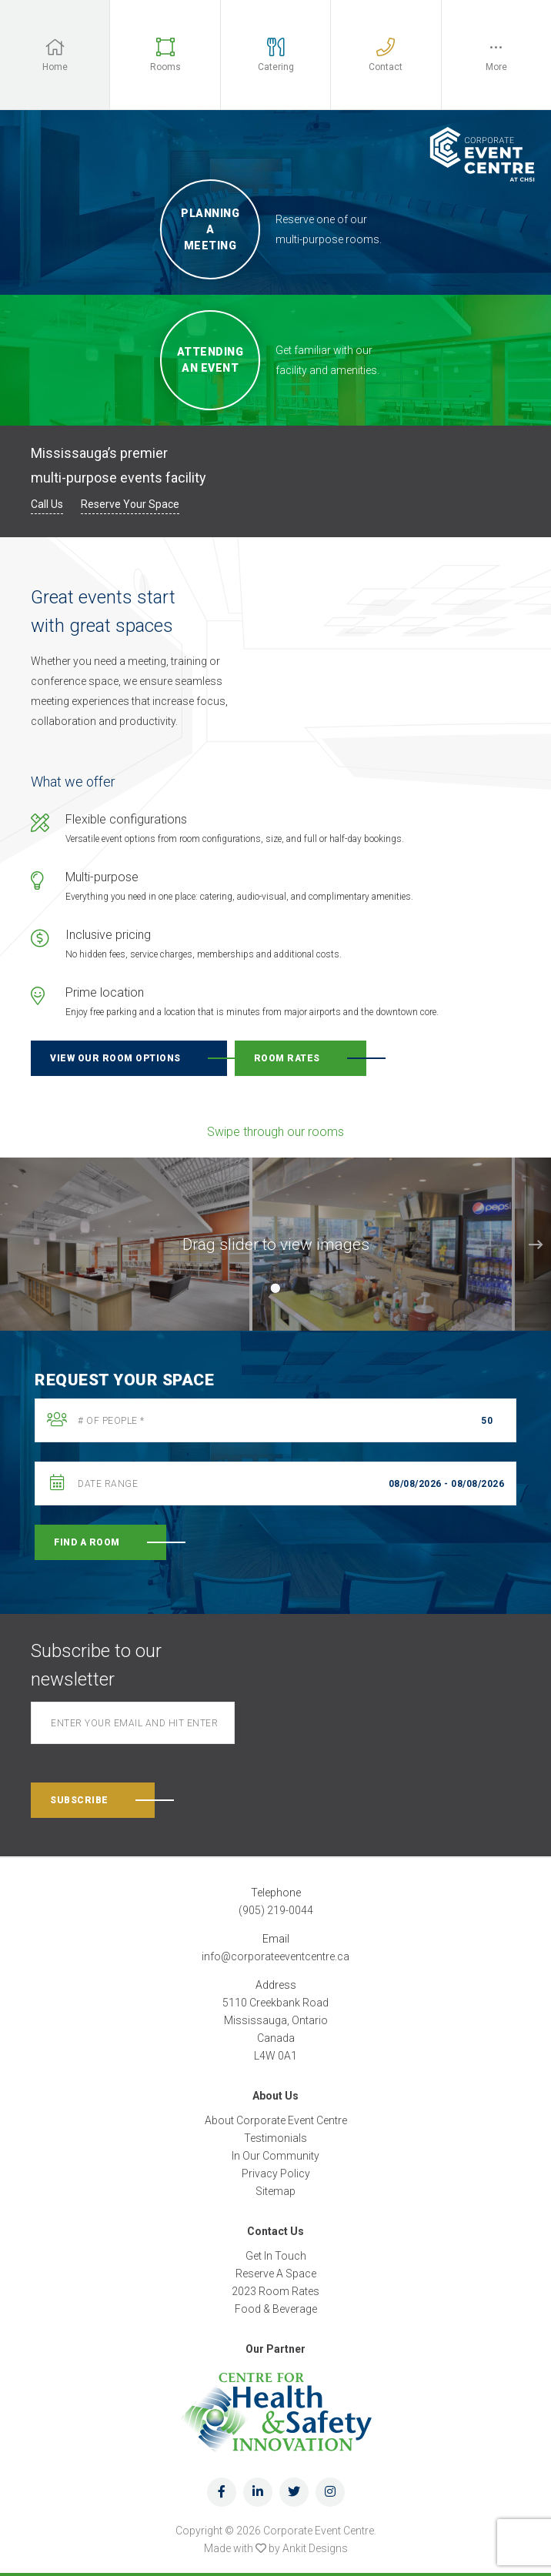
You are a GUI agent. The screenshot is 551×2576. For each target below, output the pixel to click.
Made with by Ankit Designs (276, 2548)
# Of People (111, 1420)
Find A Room (87, 1542)
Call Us (47, 504)
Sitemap (275, 2191)
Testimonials (275, 2138)
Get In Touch (275, 2256)
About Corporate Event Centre (276, 2120)
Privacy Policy (276, 2173)
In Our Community (275, 2156)
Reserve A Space (275, 2273)
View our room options (115, 1058)
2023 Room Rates (275, 2291)
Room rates (287, 1058)
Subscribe (79, 1800)
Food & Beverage (276, 2309)
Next (535, 1244)
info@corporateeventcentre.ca (275, 1956)
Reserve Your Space (130, 504)
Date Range (108, 1483)
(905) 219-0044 (276, 1910)
